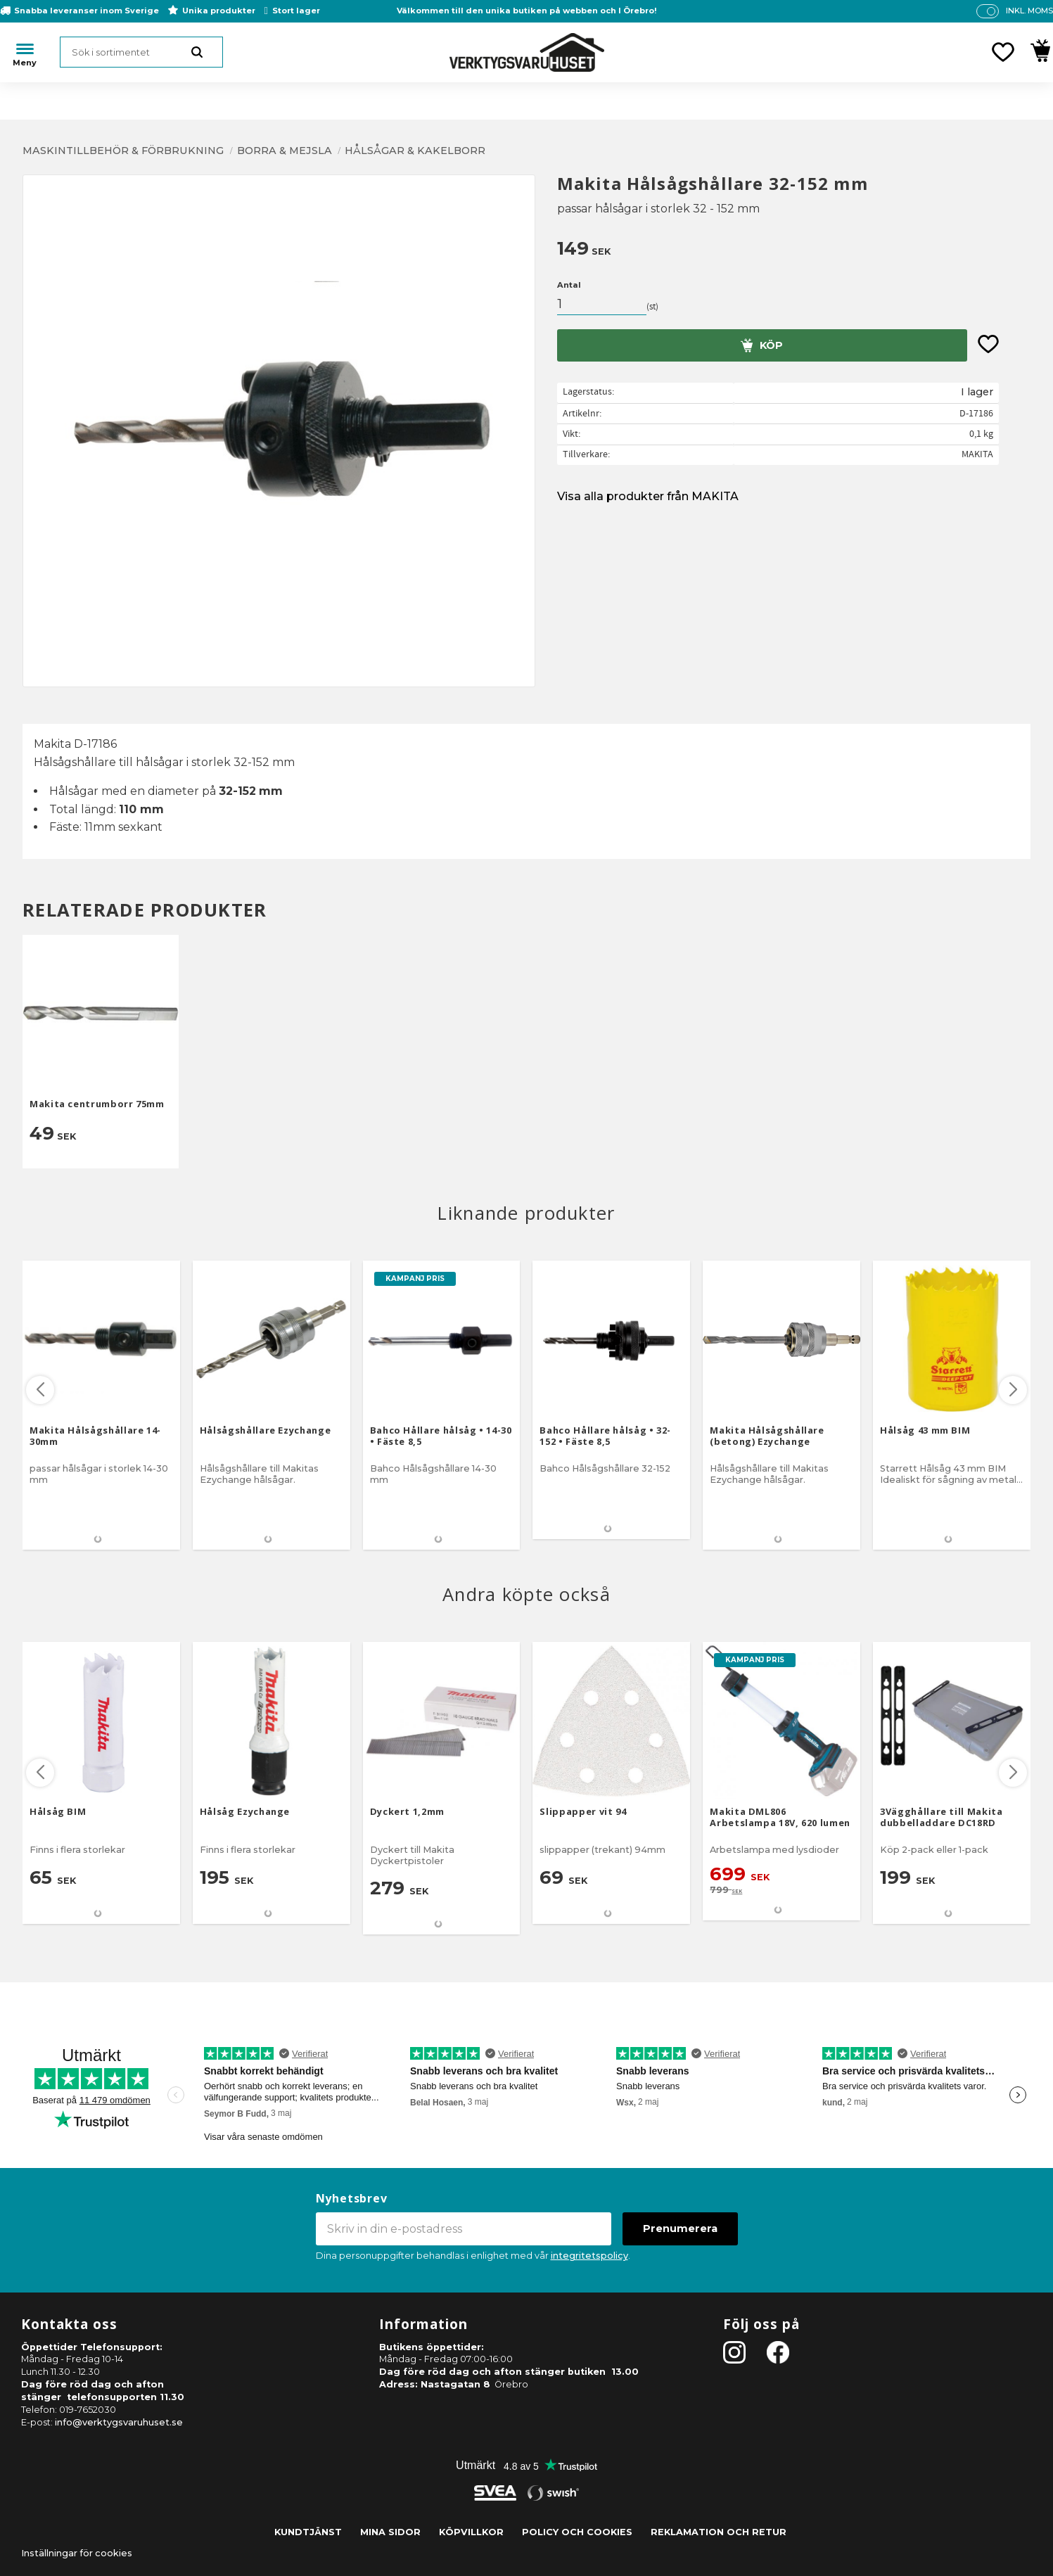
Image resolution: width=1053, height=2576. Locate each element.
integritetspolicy (589, 2255)
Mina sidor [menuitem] (390, 2532)
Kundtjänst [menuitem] (308, 2532)
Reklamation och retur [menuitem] (718, 2532)
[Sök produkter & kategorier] (141, 52)
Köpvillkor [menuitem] (471, 2532)
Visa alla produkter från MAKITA (648, 496)
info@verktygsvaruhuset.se (119, 2422)
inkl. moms (1029, 10)
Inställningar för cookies (76, 2553)
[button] (1003, 52)
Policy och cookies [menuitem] (577, 2532)
